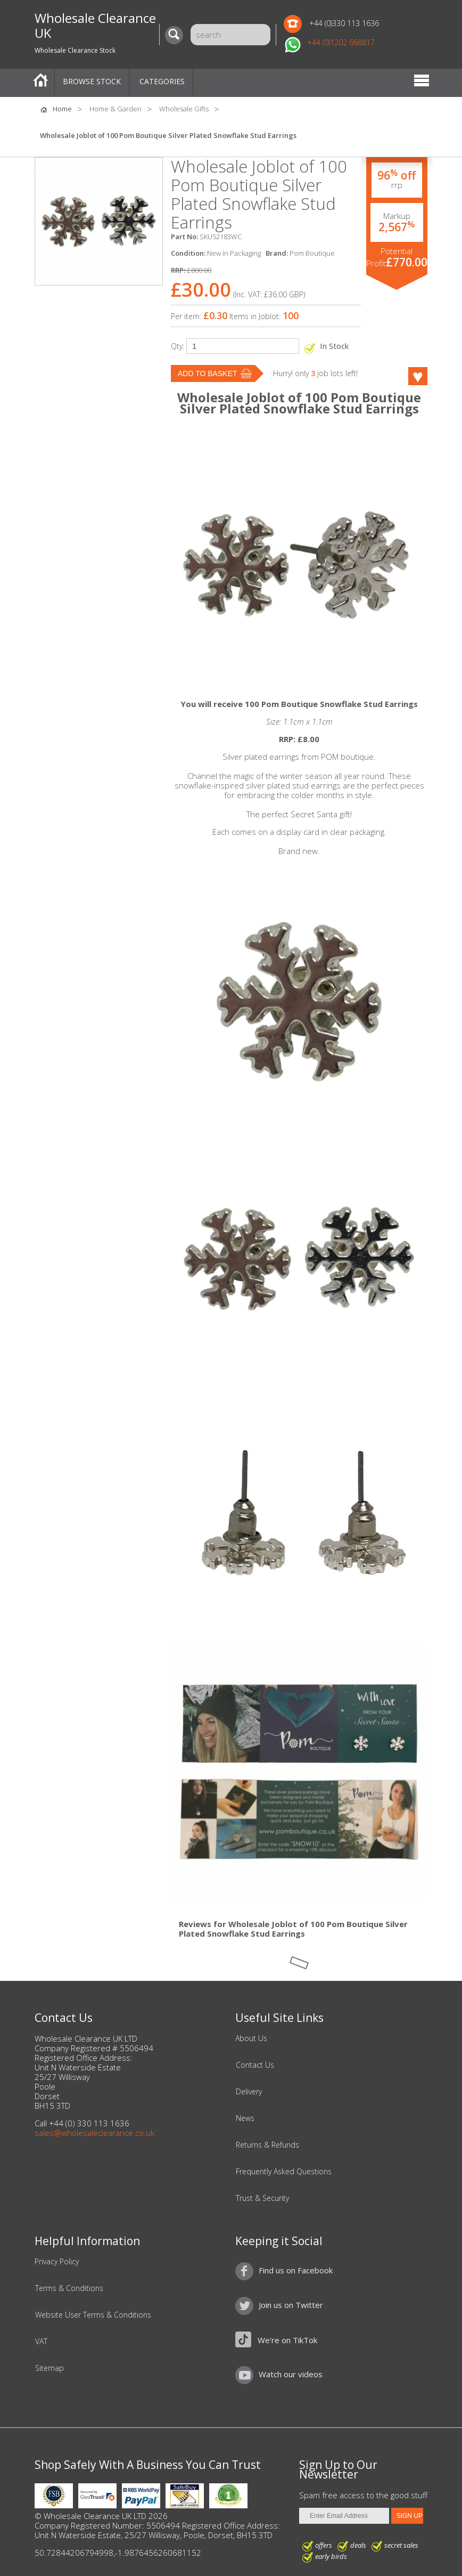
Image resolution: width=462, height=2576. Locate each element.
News (245, 2118)
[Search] (176, 35)
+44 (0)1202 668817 (341, 42)
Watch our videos (291, 2374)
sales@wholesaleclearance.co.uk (94, 2132)
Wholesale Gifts (184, 108)
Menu (421, 82)
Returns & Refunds (267, 2145)
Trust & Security (262, 2198)
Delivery (249, 2091)
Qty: (177, 346)
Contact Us (255, 2065)
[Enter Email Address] (344, 2516)
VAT (41, 2341)
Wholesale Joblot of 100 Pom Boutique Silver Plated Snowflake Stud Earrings (168, 135)
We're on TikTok (287, 2340)
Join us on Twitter (291, 2304)
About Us (251, 2038)
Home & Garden (115, 108)
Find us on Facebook (296, 2270)
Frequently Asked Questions (284, 2171)
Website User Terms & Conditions (93, 2315)
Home (40, 82)
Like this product (404, 376)
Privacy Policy (57, 2261)
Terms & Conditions (69, 2288)
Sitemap (49, 2368)
